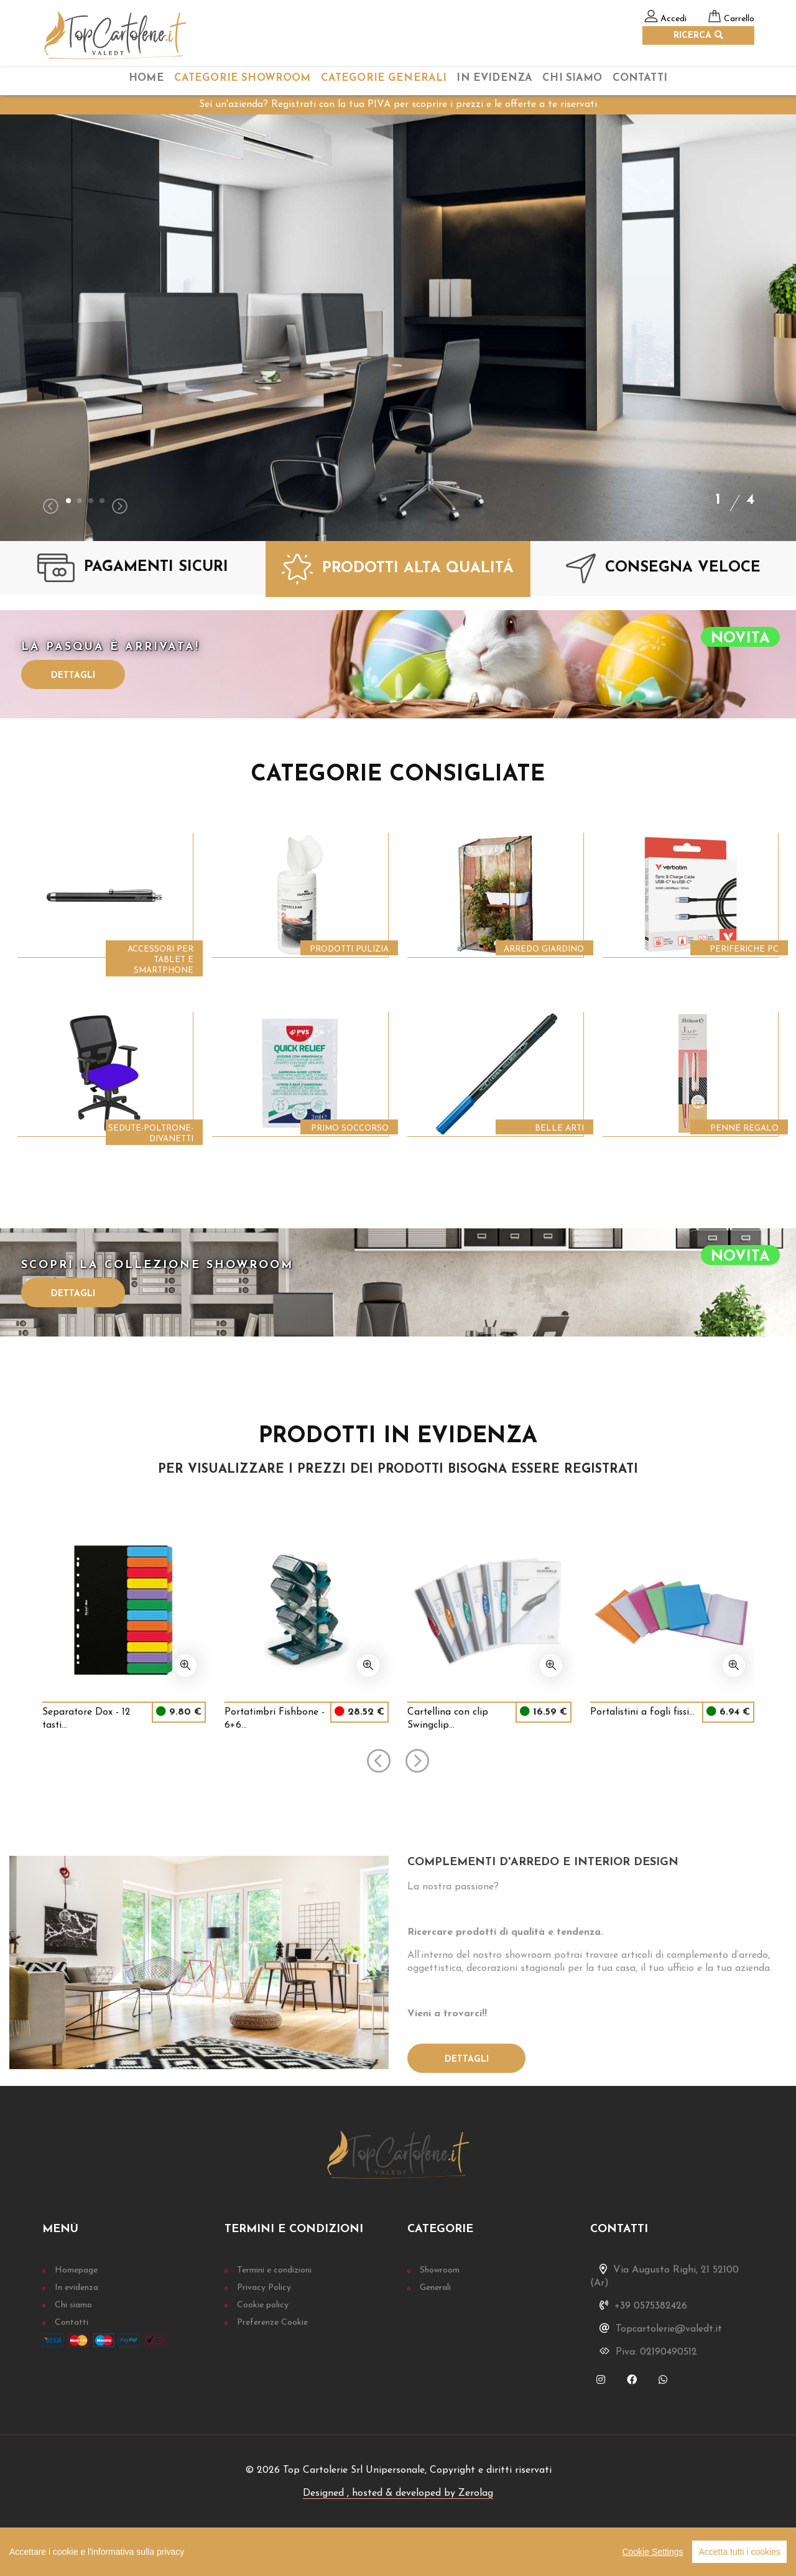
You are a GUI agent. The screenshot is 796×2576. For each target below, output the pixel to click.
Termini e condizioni (274, 2270)
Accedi (673, 19)
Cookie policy (263, 2305)
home (146, 78)
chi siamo (572, 78)
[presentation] (50, 508)
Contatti (640, 78)
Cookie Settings (652, 2552)
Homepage (76, 2270)
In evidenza (76, 2287)
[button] (68, 500)
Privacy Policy (264, 2287)
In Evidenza (494, 78)
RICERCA (698, 35)
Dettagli (73, 675)
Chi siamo (73, 2305)
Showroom (440, 2270)
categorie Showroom (242, 78)
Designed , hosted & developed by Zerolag (398, 2493)
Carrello (739, 19)
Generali (435, 2287)
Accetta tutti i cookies (739, 2552)
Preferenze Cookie (272, 2322)
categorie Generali (384, 78)
